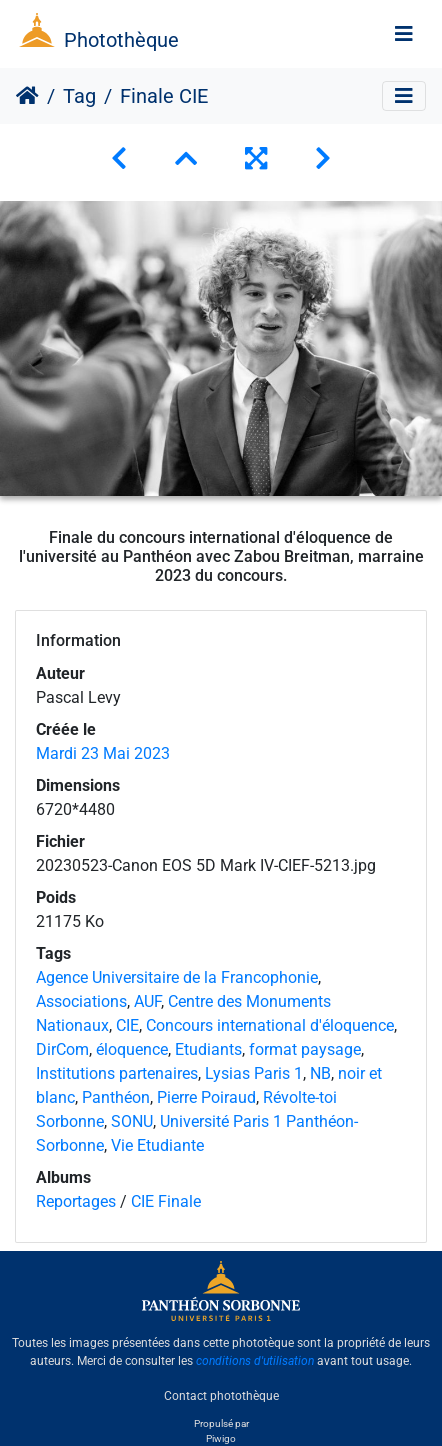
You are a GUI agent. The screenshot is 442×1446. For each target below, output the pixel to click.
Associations (81, 1001)
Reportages (76, 1201)
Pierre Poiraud (206, 1097)
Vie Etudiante (157, 1145)
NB (320, 1073)
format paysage (305, 1049)
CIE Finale (166, 1201)
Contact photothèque (221, 1395)
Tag (79, 96)
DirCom (62, 1049)
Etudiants (208, 1049)
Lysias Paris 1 (254, 1073)
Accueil (27, 96)
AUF (147, 1001)
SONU (132, 1121)
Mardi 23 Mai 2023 (103, 753)
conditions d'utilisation (255, 1361)
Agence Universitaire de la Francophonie (177, 977)
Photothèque (121, 40)
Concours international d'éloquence (270, 1025)
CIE (127, 1025)
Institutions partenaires (117, 1073)
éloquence (132, 1049)
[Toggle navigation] (404, 34)
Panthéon (116, 1097)
